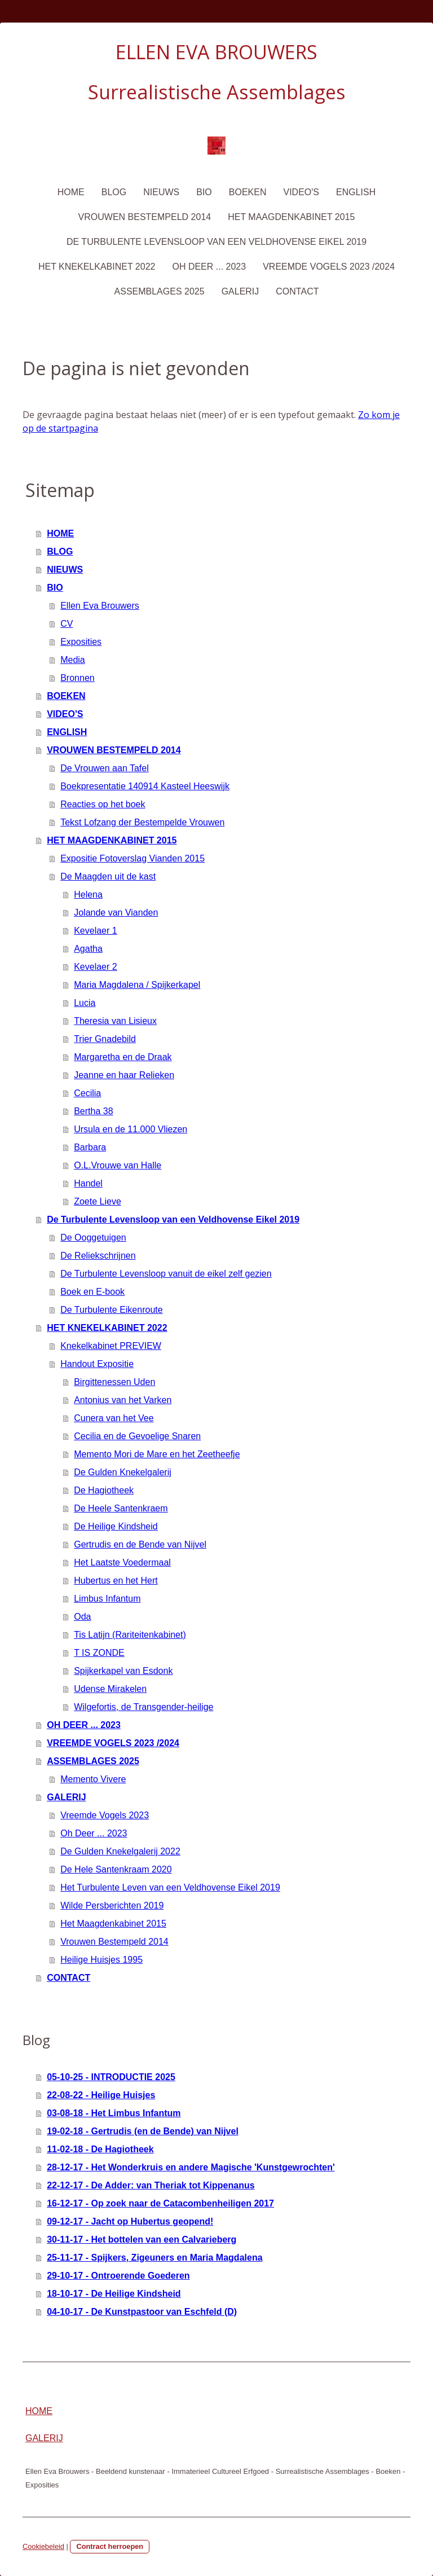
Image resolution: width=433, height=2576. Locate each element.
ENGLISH (355, 192)
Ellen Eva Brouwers (99, 605)
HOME (71, 192)
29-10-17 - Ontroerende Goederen (118, 2275)
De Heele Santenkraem (120, 1508)
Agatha (88, 948)
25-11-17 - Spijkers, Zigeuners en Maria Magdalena (154, 2257)
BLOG (113, 192)
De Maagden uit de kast (108, 876)
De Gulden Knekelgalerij (122, 1472)
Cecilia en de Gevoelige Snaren (137, 1436)
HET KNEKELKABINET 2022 (97, 266)
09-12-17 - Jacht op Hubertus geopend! (130, 2221)
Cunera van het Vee (113, 1418)
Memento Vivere (93, 1779)
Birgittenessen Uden (114, 1382)
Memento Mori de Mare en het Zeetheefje (157, 1454)
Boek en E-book (92, 1291)
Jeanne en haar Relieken (124, 1075)
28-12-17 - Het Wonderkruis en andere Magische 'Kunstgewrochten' (191, 2167)
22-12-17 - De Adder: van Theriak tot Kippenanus (150, 2185)
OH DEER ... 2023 (209, 266)
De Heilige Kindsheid (116, 1526)
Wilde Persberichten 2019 (112, 1905)
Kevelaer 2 (95, 967)
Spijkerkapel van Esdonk (123, 1671)
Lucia (84, 1003)
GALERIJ (240, 291)
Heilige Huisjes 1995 (101, 1959)
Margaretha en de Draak (122, 1057)
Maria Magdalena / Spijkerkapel (137, 985)
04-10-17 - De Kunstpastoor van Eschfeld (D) (142, 2311)
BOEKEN (248, 192)
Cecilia (87, 1093)
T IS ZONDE (99, 1653)
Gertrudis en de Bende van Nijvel (140, 1544)
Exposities (80, 642)
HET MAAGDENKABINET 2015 (291, 217)
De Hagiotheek (104, 1490)
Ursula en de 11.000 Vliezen (130, 1129)
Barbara (90, 1147)
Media (72, 660)
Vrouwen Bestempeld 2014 (114, 1941)
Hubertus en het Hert (116, 1580)
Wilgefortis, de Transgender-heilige (143, 1707)
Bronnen (77, 678)
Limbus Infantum (107, 1598)
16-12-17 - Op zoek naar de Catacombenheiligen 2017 (160, 2203)
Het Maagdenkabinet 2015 (113, 1923)
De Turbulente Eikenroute (111, 1310)
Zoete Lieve (97, 1201)
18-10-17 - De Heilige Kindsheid (113, 2293)
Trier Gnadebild (105, 1039)
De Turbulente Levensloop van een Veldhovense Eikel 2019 (216, 242)
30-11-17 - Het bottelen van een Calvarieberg (141, 2239)
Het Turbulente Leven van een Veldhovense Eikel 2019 (170, 1887)
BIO (204, 192)
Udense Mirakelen (110, 1689)
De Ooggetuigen (93, 1237)
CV (66, 623)
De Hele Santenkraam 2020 (115, 1869)
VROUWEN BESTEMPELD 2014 (144, 217)
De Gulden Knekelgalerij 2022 (120, 1851)
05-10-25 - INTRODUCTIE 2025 (111, 2077)
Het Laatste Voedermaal (122, 1562)
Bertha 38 (93, 1111)
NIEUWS (161, 192)
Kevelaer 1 (95, 930)
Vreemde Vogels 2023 (104, 1815)
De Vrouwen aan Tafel (104, 768)
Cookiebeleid (43, 2546)
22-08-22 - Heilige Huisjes (101, 2095)
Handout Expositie (97, 1364)
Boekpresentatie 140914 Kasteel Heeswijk (144, 786)
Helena (88, 894)
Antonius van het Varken (122, 1400)
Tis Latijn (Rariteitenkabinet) (130, 1634)
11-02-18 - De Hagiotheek (100, 2149)
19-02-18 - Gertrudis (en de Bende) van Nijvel (142, 2131)
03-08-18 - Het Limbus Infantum (113, 2113)
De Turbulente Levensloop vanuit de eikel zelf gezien (165, 1273)
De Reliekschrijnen (97, 1255)
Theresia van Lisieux (115, 1021)
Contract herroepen (109, 2546)
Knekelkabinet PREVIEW (110, 1346)
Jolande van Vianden (116, 912)
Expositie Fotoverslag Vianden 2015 (132, 858)
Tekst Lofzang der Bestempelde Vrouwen (142, 822)
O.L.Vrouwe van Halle (117, 1165)
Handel (88, 1183)
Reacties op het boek (102, 804)
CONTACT (297, 291)
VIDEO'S (301, 192)
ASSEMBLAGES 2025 (159, 291)
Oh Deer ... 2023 (93, 1833)
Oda (82, 1616)
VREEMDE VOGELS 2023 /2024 (329, 266)
